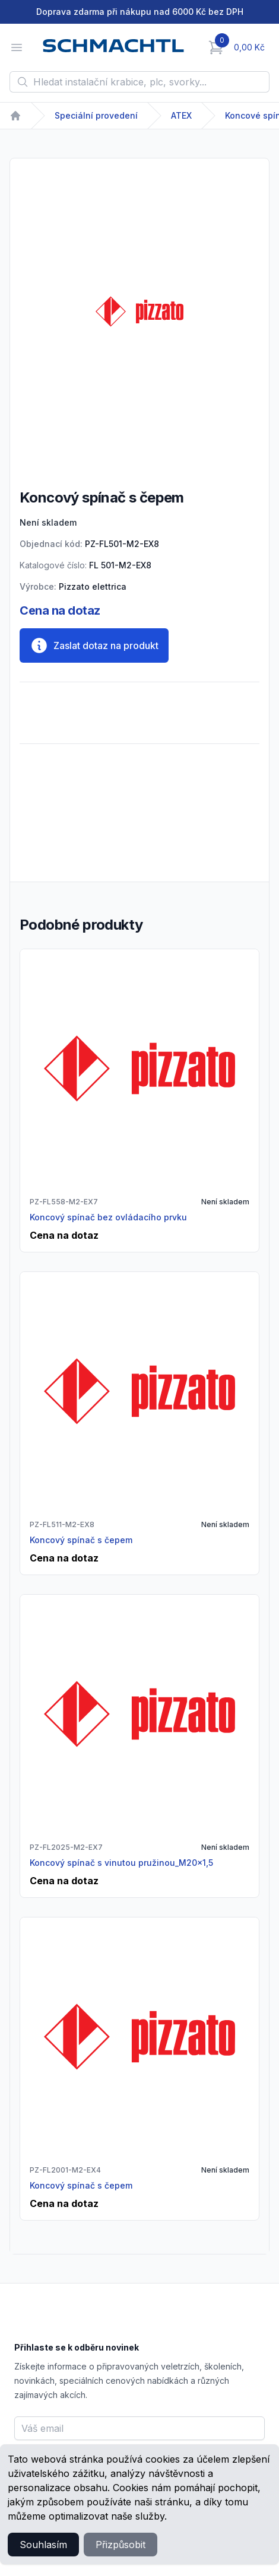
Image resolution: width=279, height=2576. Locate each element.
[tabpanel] (139, 311)
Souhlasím (43, 2544)
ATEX (181, 115)
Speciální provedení (96, 115)
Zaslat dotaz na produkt (94, 645)
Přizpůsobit (120, 2544)
